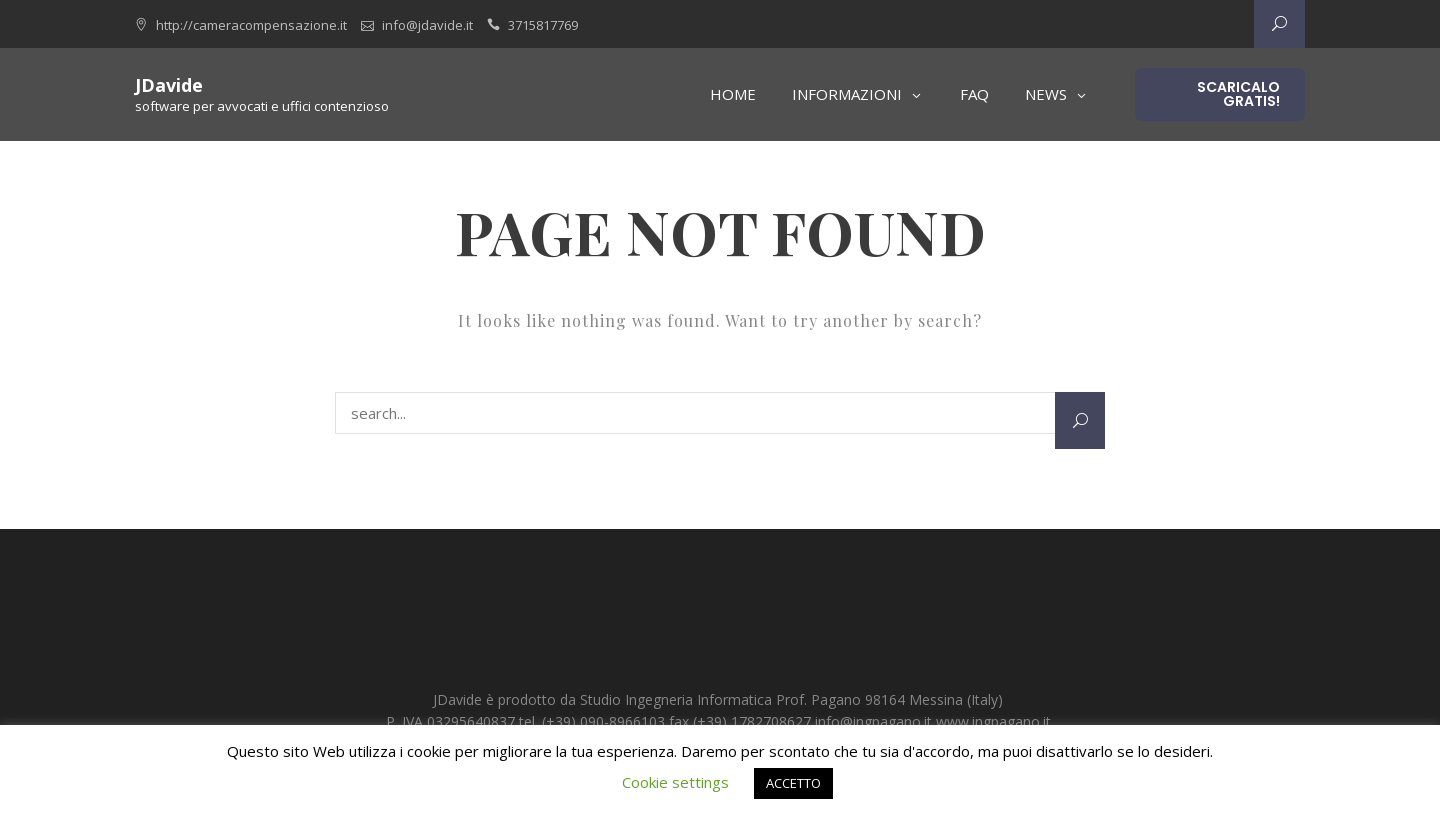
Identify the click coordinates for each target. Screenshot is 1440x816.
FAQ (974, 94)
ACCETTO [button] (793, 783)
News (1046, 94)
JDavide (169, 85)
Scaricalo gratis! (1238, 94)
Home (733, 94)
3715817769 (543, 25)
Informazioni (847, 94)
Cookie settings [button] (675, 782)
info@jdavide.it (427, 25)
